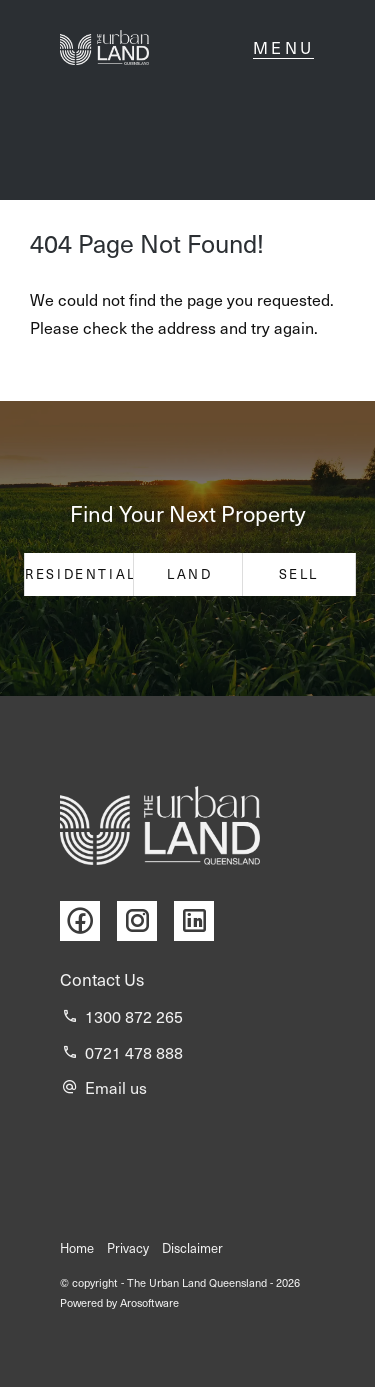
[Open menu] (283, 48)
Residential (81, 574)
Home (77, 1248)
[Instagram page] (145, 921)
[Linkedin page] (199, 921)
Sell (299, 574)
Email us (116, 1087)
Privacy (128, 1248)
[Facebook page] (88, 921)
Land (189, 574)
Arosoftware (149, 1302)
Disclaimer (192, 1248)
